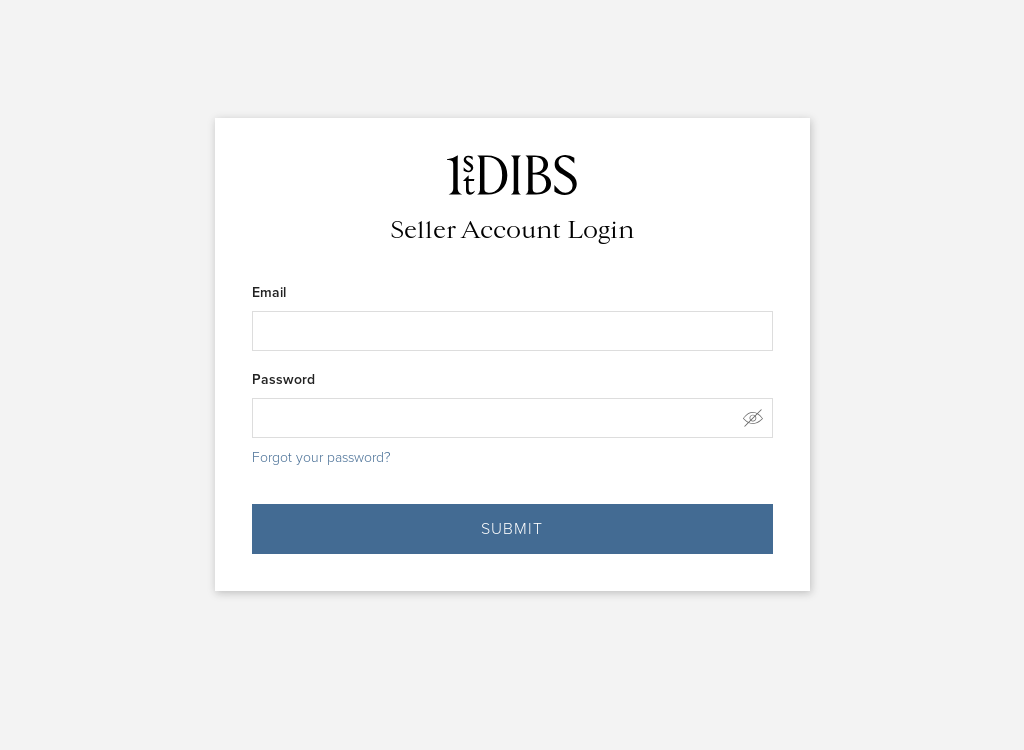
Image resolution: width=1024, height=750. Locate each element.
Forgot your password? (321, 457)
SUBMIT (512, 528)
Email (269, 292)
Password (283, 379)
